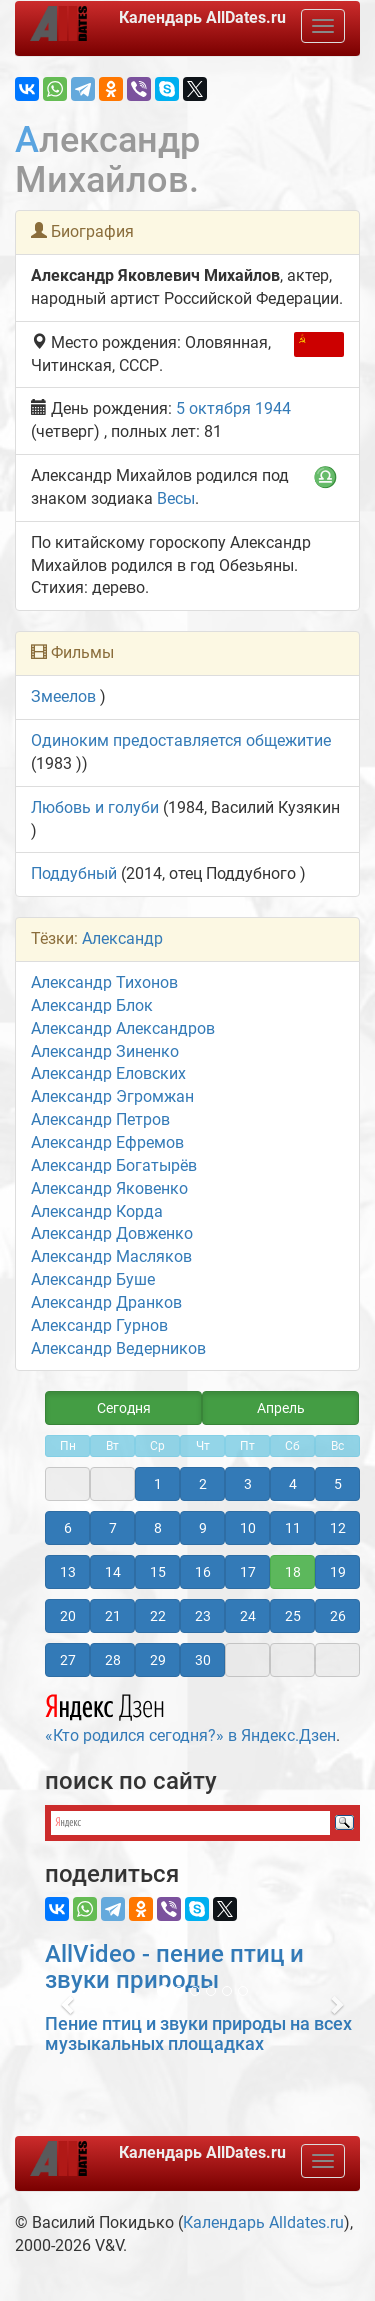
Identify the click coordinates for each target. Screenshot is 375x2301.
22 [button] (158, 1616)
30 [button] (203, 1660)
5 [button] (338, 1484)
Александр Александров (123, 1028)
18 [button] (293, 1572)
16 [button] (203, 1572)
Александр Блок (92, 1005)
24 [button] (248, 1616)
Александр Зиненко (105, 1051)
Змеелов (63, 696)
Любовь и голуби (95, 807)
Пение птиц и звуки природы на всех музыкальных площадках (198, 2033)
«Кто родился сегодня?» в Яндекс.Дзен (190, 1716)
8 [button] (158, 1528)
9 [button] (203, 1528)
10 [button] (248, 1528)
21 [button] (113, 1616)
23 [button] (203, 1616)
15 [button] (158, 1572)
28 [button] (113, 1660)
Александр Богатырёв (114, 1165)
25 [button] (293, 1616)
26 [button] (338, 1616)
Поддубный (74, 873)
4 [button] (293, 1484)
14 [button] (113, 1572)
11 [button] (293, 1528)
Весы (176, 498)
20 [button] (68, 1616)
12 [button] (338, 1528)
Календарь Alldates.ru (263, 2222)
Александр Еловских (108, 1073)
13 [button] (68, 1572)
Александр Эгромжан (112, 1096)
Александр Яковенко (109, 1188)
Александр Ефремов (107, 1142)
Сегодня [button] (124, 1408)
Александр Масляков (111, 1256)
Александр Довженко (112, 1233)
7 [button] (113, 1528)
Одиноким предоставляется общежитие (181, 740)
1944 (273, 408)
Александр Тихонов (104, 982)
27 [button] (68, 1660)
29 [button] (158, 1660)
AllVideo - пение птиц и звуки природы (174, 1967)
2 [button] (203, 1484)
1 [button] (158, 1484)
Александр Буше (93, 1279)
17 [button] (248, 1572)
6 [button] (68, 1528)
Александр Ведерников (118, 1348)
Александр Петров (100, 1119)
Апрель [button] (281, 1408)
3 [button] (248, 1484)
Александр (122, 938)
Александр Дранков (106, 1302)
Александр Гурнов (99, 1325)
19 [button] (338, 1572)
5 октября (213, 408)
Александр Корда (97, 1211)
